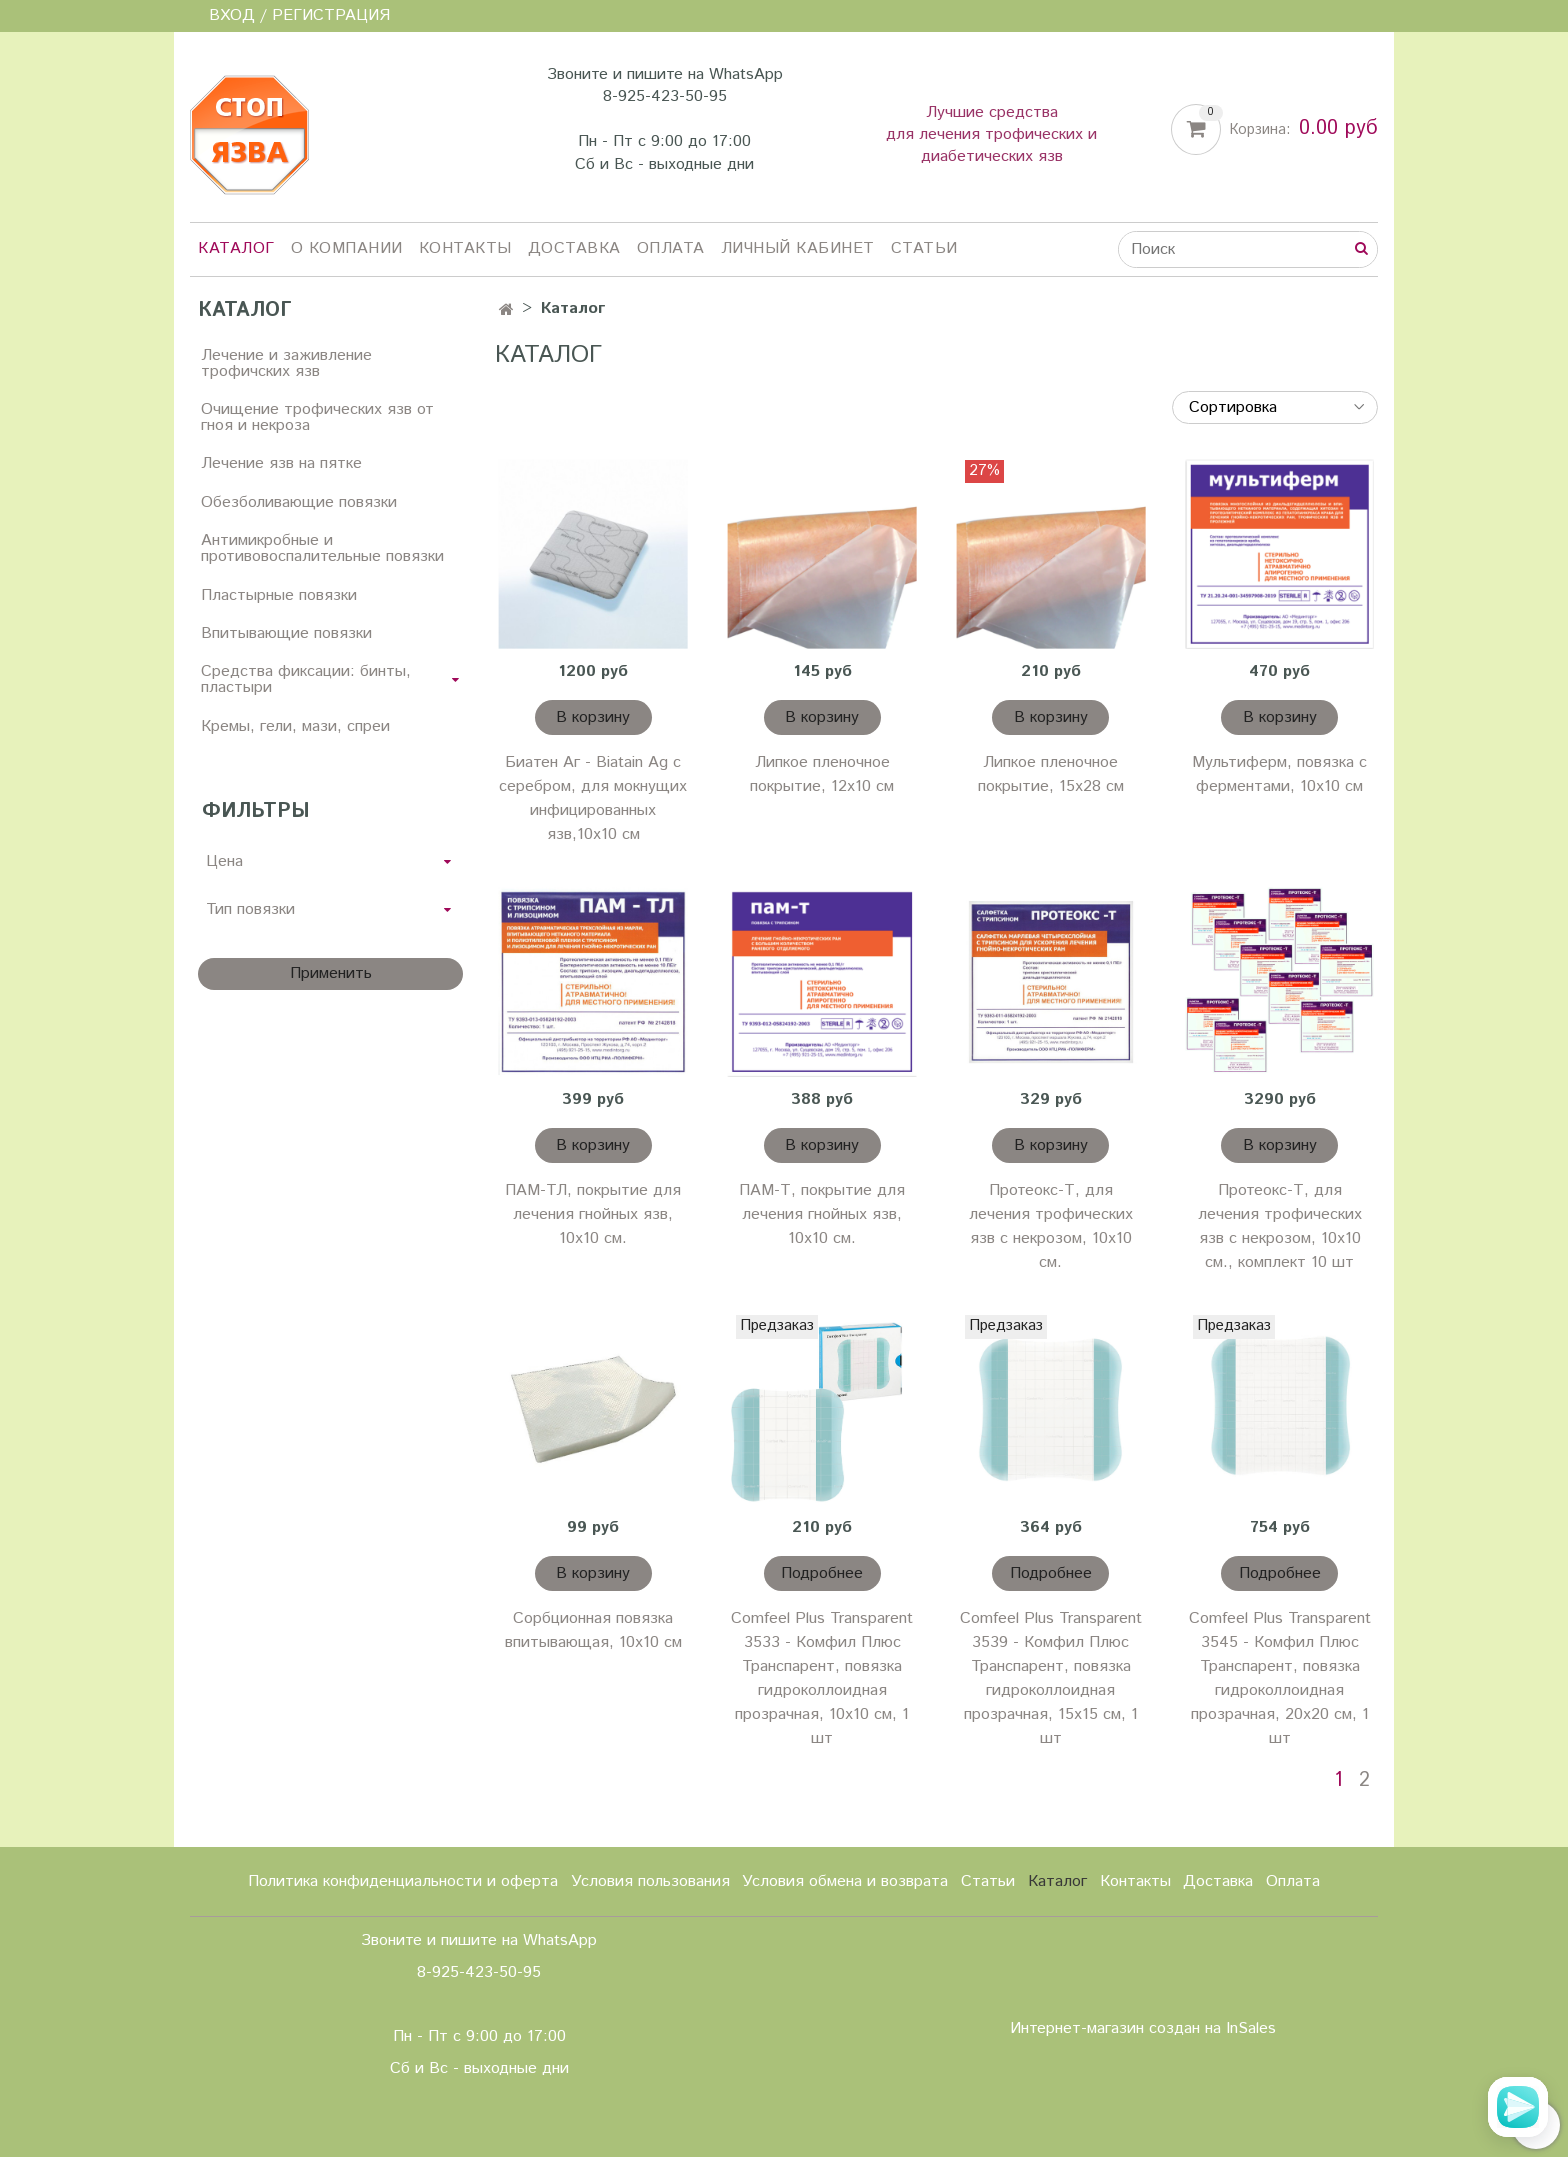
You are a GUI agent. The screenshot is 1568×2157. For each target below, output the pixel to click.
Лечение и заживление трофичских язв (286, 363)
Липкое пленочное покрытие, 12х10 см (822, 774)
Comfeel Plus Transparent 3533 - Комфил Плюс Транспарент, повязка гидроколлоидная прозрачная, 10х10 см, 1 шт (822, 1678)
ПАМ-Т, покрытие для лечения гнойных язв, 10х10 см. (822, 1214)
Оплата (671, 248)
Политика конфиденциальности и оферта (403, 1881)
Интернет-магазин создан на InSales (1143, 2029)
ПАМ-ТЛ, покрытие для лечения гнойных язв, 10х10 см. (593, 1214)
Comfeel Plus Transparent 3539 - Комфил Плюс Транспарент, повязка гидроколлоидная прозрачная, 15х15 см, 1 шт (1051, 1678)
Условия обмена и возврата (845, 1881)
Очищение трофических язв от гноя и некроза (317, 417)
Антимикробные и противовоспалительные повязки (322, 548)
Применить (331, 973)
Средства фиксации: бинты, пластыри (306, 679)
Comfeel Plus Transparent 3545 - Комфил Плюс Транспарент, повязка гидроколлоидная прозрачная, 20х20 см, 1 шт (1280, 1678)
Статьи (924, 248)
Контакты (465, 248)
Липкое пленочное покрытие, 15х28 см (1051, 774)
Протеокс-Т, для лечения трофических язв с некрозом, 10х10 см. (1051, 1226)
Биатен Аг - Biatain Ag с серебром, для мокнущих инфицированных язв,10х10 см (593, 798)
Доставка (574, 248)
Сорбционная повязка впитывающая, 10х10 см (593, 1630)
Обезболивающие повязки (299, 502)
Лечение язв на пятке (281, 463)
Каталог (236, 248)
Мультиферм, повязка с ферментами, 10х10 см (1279, 774)
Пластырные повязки (279, 595)
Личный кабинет (798, 248)
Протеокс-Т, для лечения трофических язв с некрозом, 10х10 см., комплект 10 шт (1280, 1226)
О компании (347, 248)
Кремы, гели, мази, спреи (295, 726)
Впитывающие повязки (286, 633)
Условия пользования (650, 1881)
